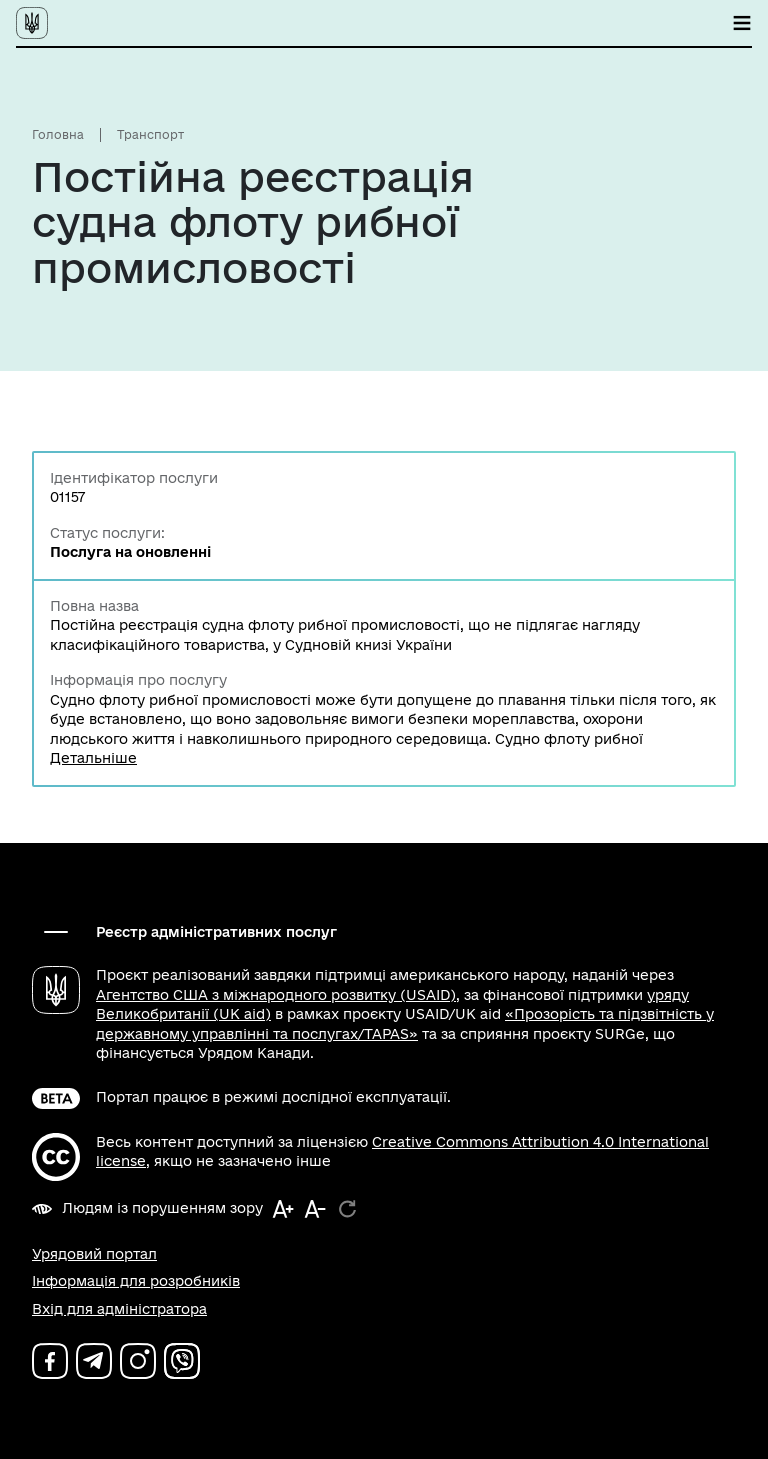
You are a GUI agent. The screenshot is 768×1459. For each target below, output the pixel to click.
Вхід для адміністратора (119, 1309)
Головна (58, 134)
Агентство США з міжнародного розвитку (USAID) (276, 995)
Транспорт (150, 134)
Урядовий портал (94, 1254)
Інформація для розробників (136, 1281)
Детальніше (93, 758)
